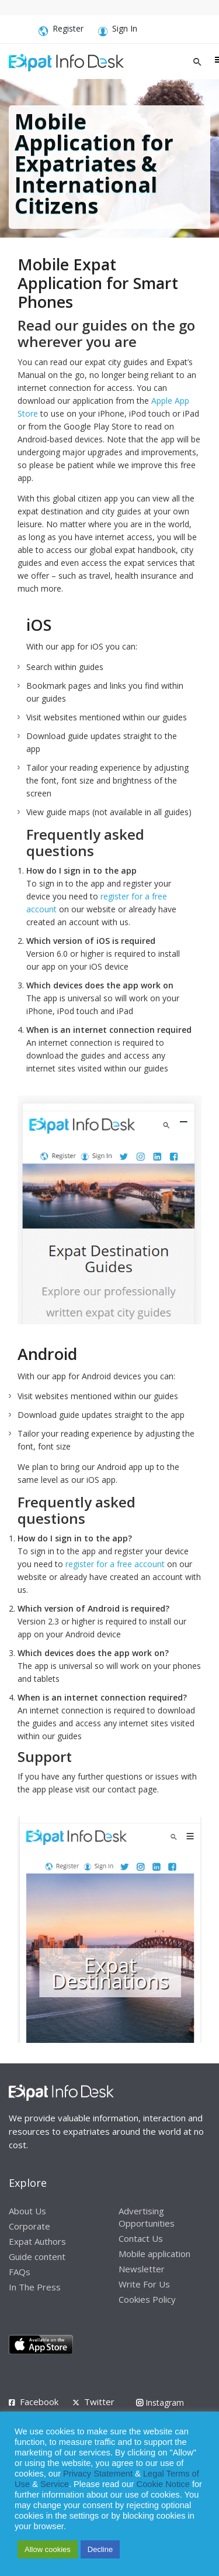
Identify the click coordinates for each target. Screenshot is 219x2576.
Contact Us (141, 2238)
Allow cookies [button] (48, 2549)
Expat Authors (37, 2241)
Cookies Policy (147, 2299)
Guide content (37, 2256)
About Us (27, 2211)
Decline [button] (100, 2549)
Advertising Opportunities (147, 2217)
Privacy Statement (98, 2473)
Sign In (117, 31)
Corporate (29, 2226)
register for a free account (115, 1563)
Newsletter (142, 2269)
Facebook (39, 2401)
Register (61, 31)
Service (54, 2484)
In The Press (35, 2287)
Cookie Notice (163, 2484)
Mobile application (154, 2253)
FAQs (19, 2272)
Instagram (160, 2402)
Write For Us (144, 2284)
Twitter (99, 2401)
